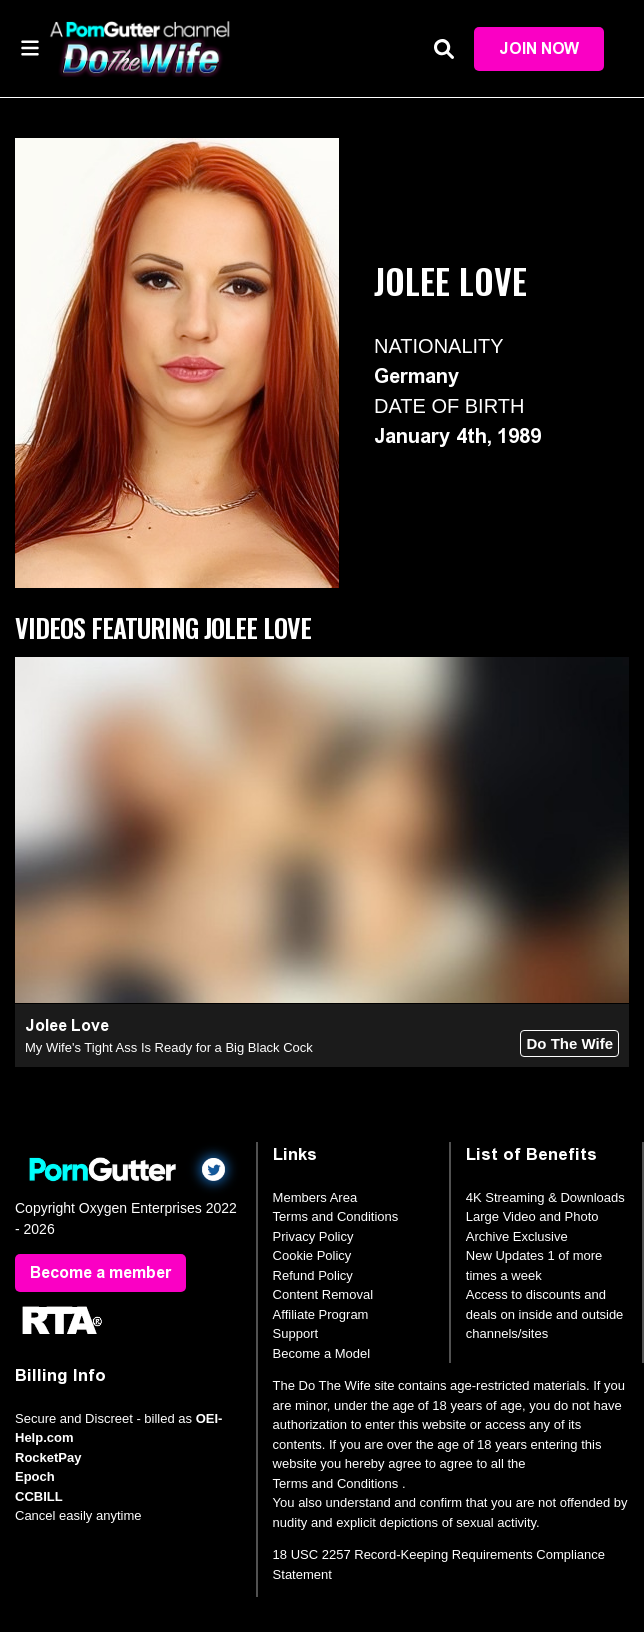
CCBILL (39, 1496)
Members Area (315, 1197)
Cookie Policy (312, 1255)
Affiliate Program (321, 1314)
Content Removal (323, 1294)
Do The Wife (569, 1043)
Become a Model (322, 1353)
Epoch (35, 1476)
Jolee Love (67, 1025)
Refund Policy (313, 1275)
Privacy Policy (313, 1236)
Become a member (100, 1272)
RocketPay (48, 1457)
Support (296, 1333)
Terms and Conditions (336, 1216)
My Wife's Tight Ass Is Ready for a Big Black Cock (169, 1047)
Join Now (539, 48)
